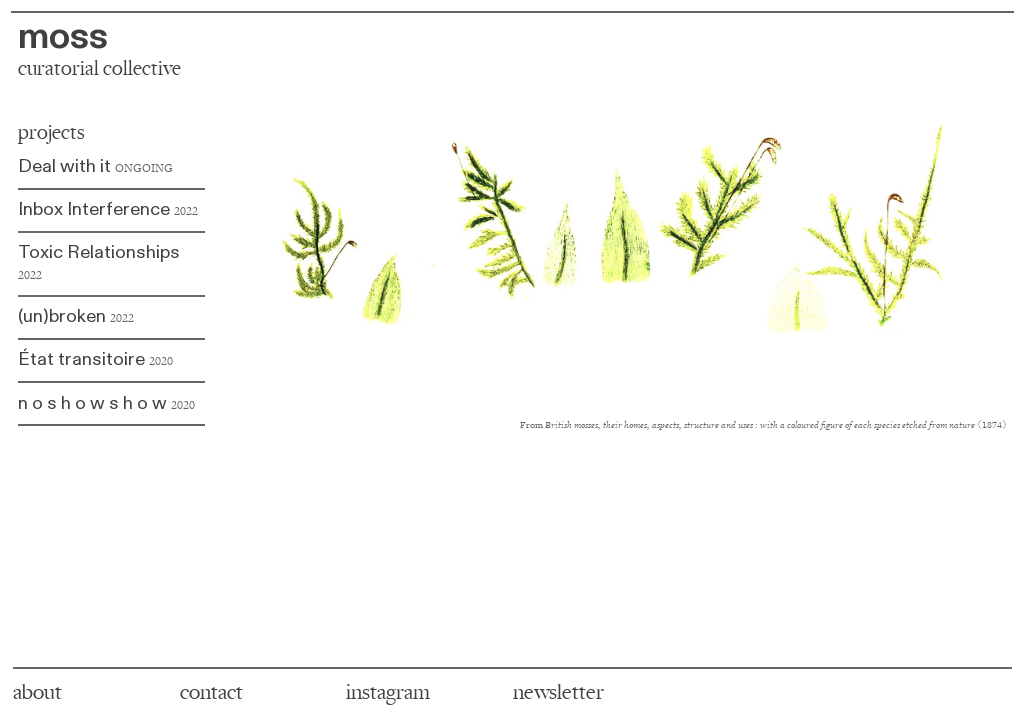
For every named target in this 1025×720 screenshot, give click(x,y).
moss (63, 36)
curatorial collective (99, 68)
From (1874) (763, 425)
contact (211, 692)
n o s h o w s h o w (92, 403)
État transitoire (95, 359)
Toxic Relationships (99, 261)
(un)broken (76, 316)
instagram (388, 692)
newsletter (558, 692)
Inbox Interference (108, 209)
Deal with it (95, 166)
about (37, 692)
